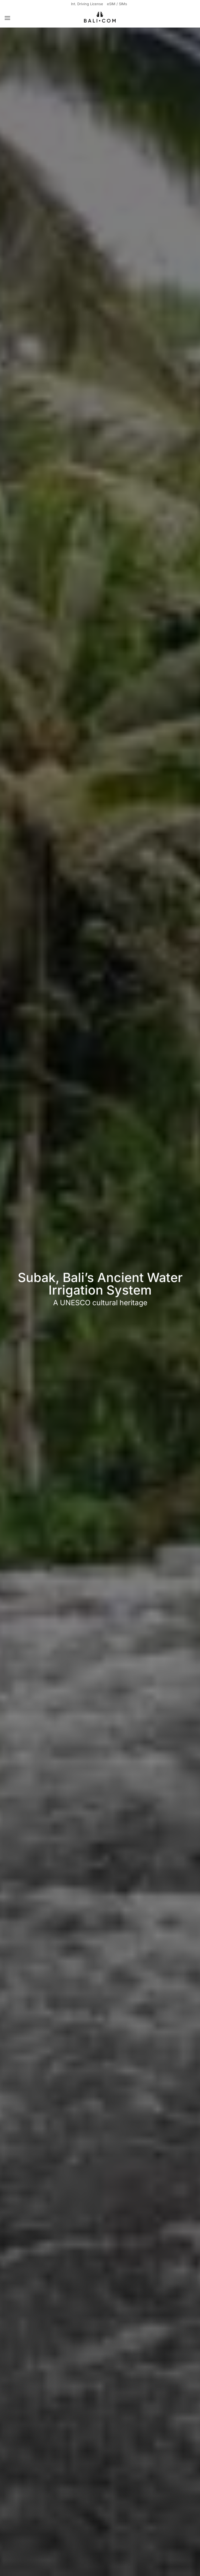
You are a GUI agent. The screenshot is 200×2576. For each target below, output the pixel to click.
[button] (7, 18)
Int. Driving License (86, 4)
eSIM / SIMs (118, 4)
